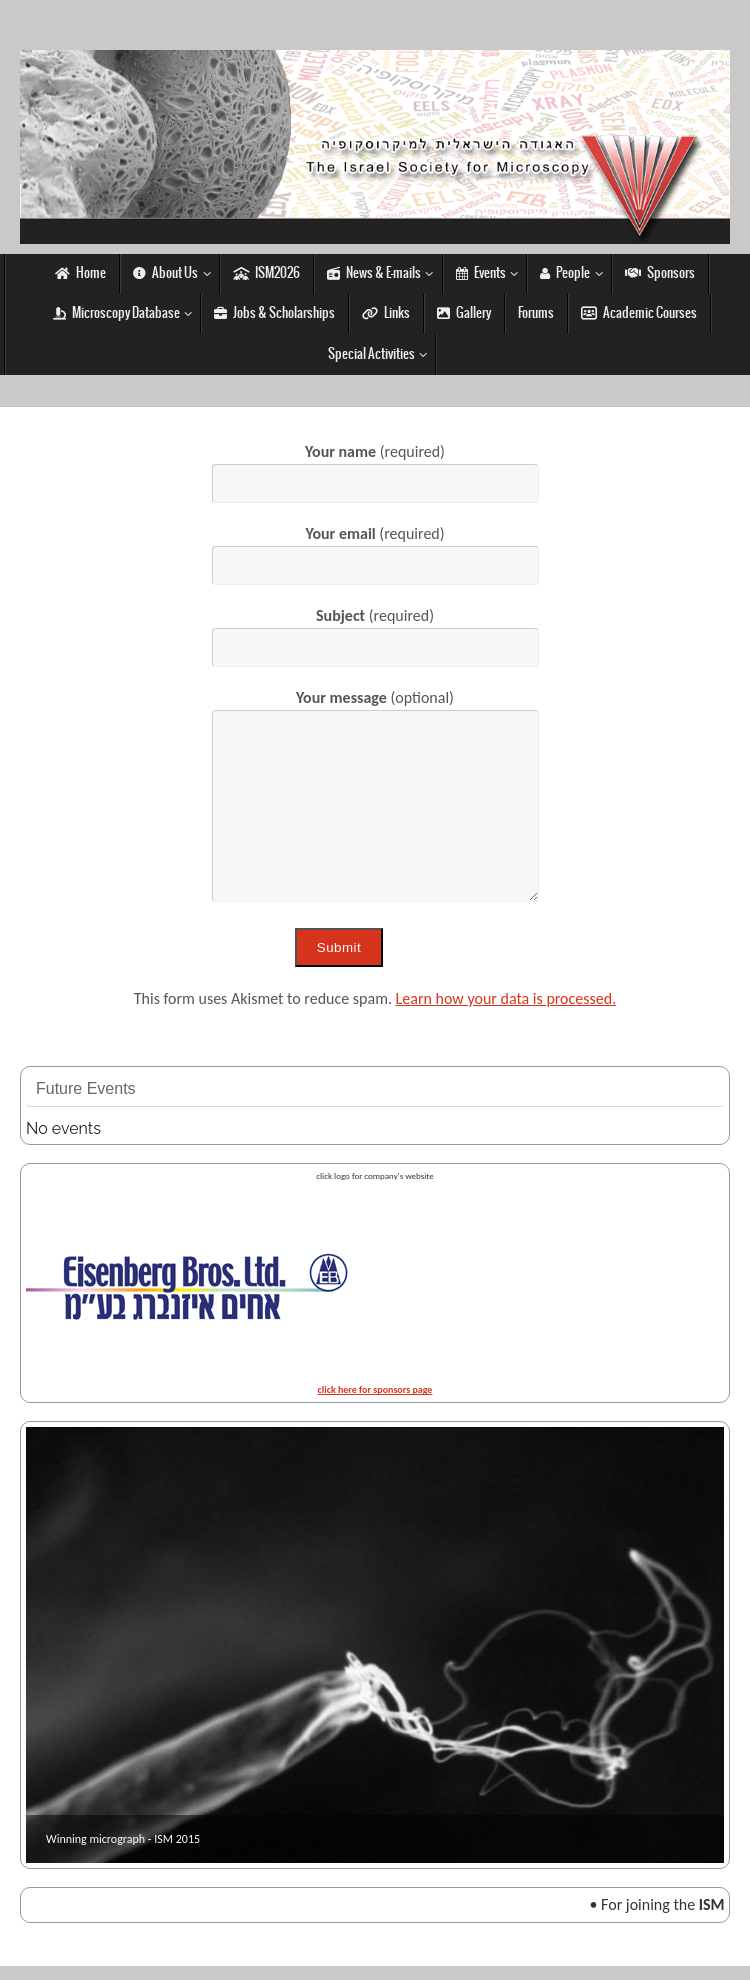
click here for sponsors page (375, 1389)
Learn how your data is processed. (506, 998)
